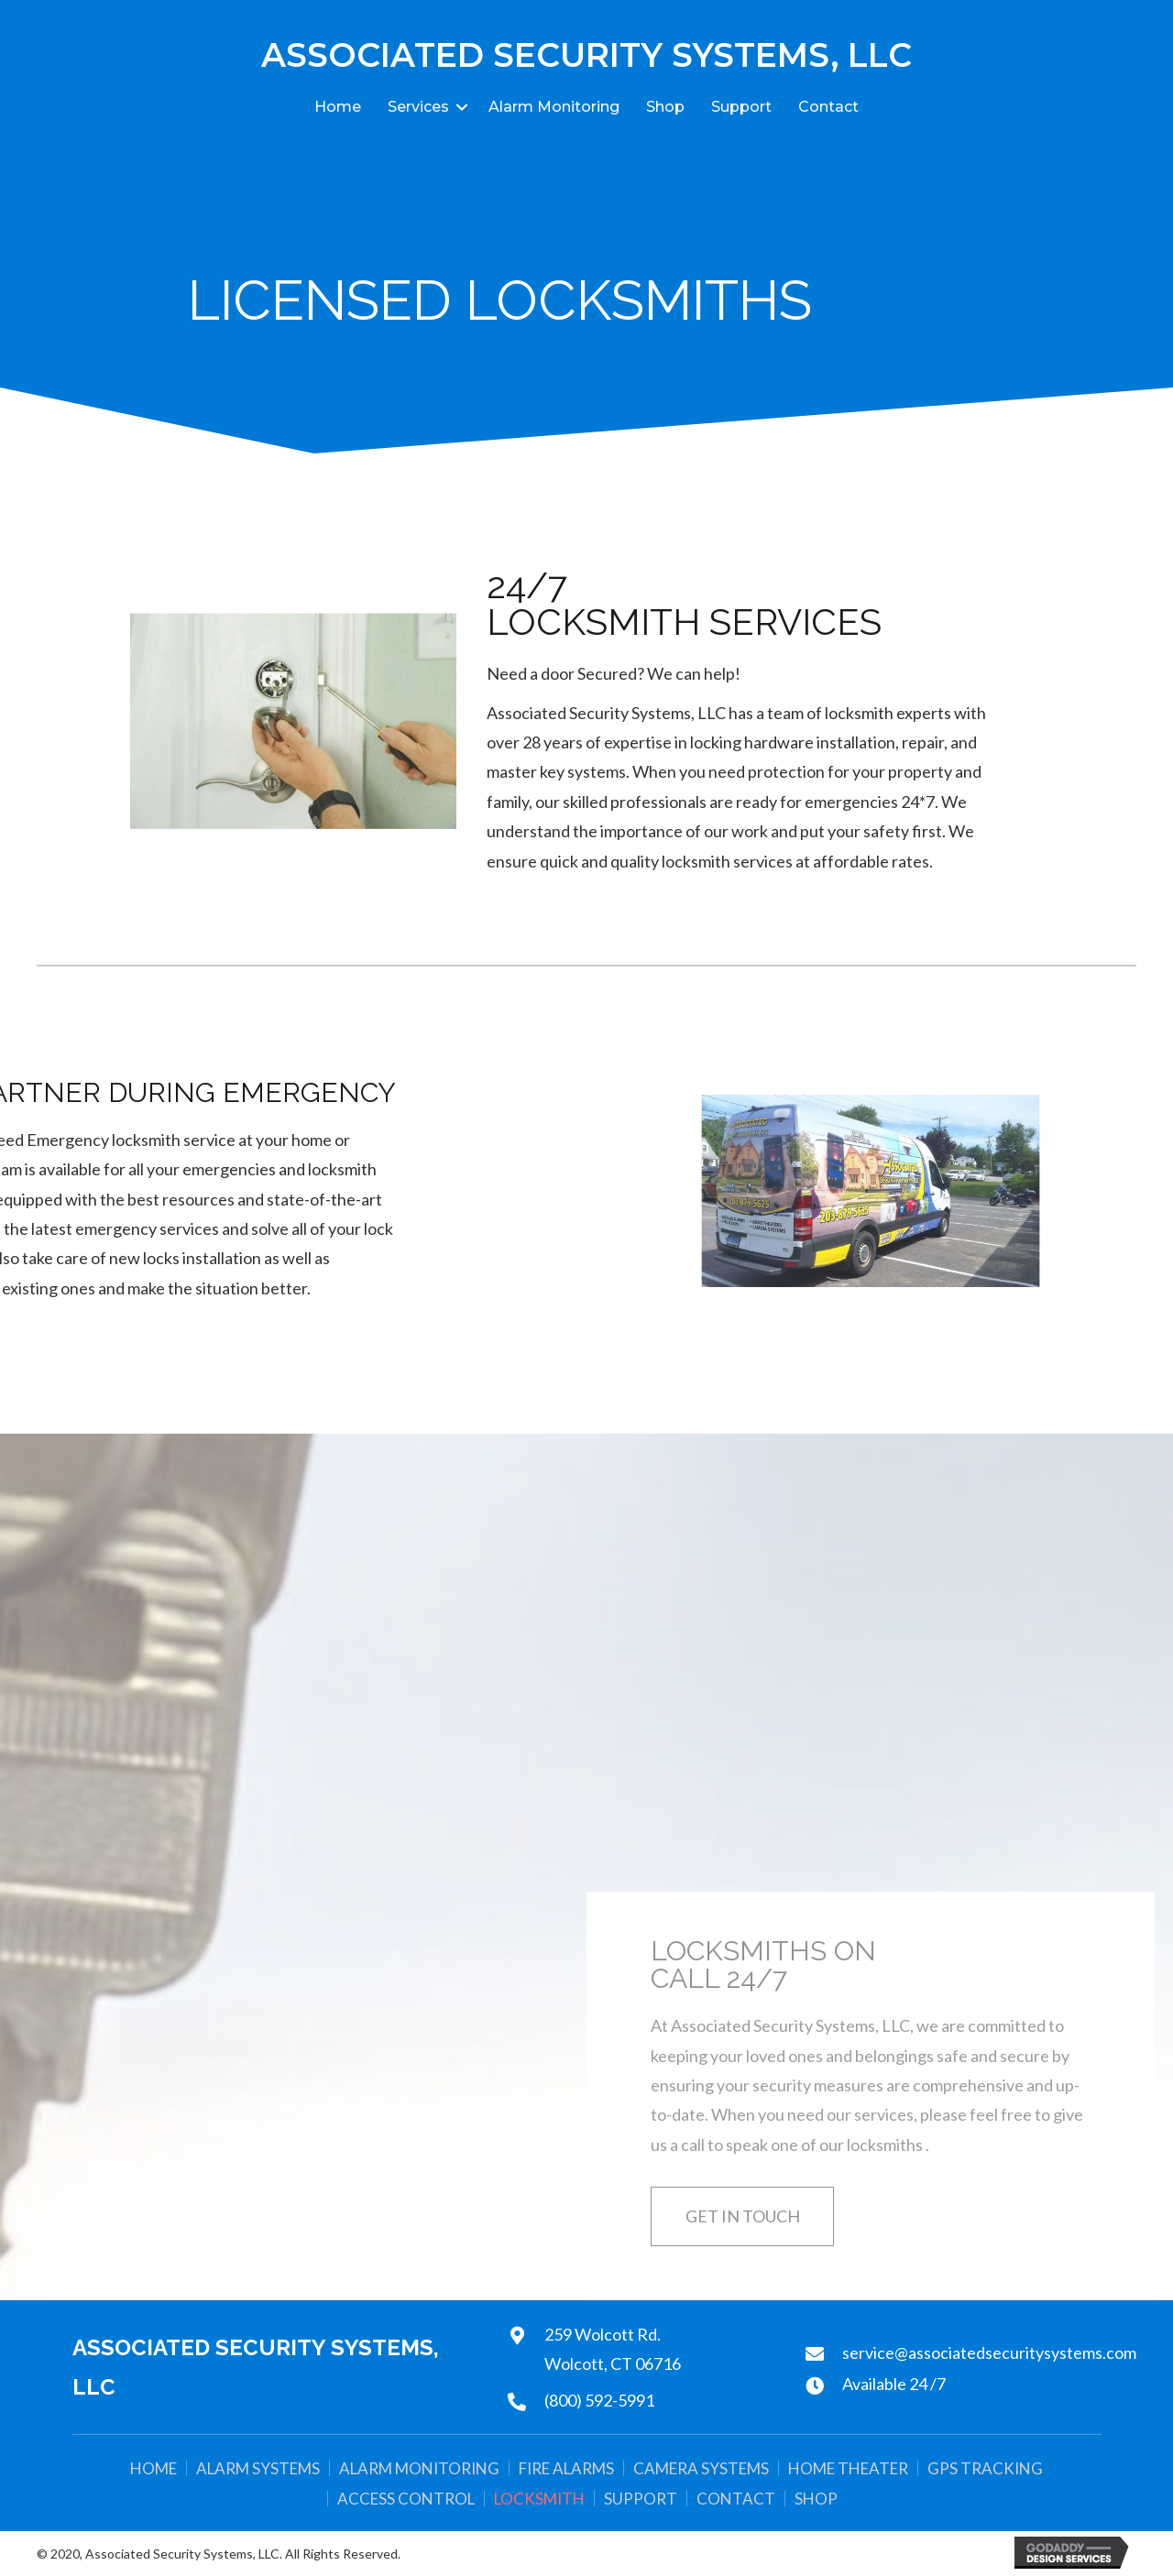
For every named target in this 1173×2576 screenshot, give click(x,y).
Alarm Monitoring (553, 106)
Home (337, 106)
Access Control (406, 2498)
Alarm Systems (258, 2468)
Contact (828, 106)
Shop (665, 106)
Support (741, 106)
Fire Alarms (566, 2468)
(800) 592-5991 (599, 2400)
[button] (742, 2216)
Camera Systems (701, 2468)
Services (418, 106)
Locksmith (539, 2498)
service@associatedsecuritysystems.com (989, 2352)
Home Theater (848, 2468)
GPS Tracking (985, 2468)
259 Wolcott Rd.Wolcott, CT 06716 (612, 2349)
